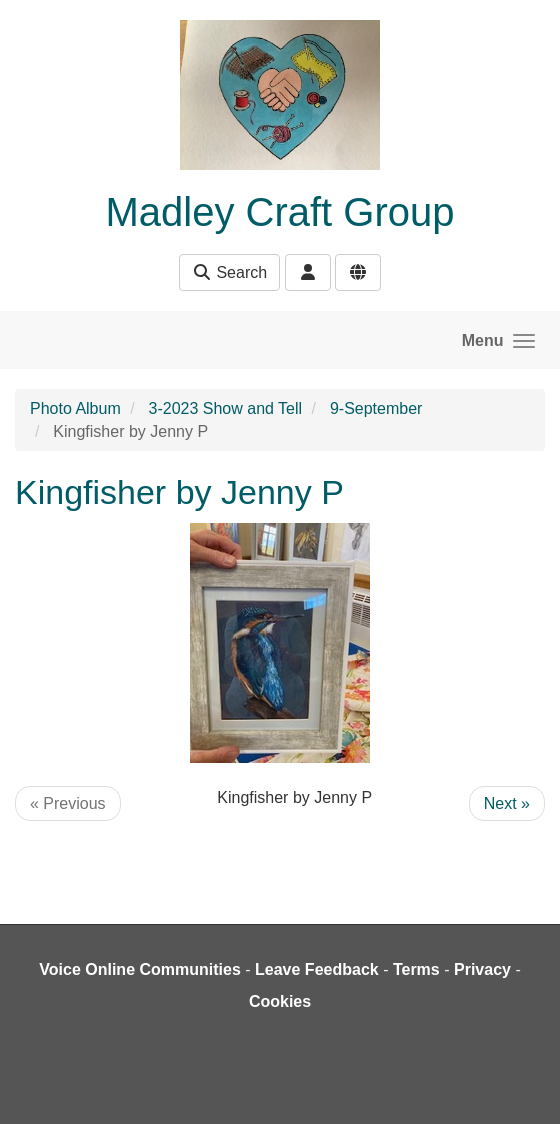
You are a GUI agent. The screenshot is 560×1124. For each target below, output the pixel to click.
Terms (416, 969)
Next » (507, 803)
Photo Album (75, 408)
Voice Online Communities (140, 969)
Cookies (280, 1001)
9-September (376, 408)
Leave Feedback (317, 969)
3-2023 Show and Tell (226, 408)
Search (229, 272)
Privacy (482, 969)
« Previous (68, 803)
